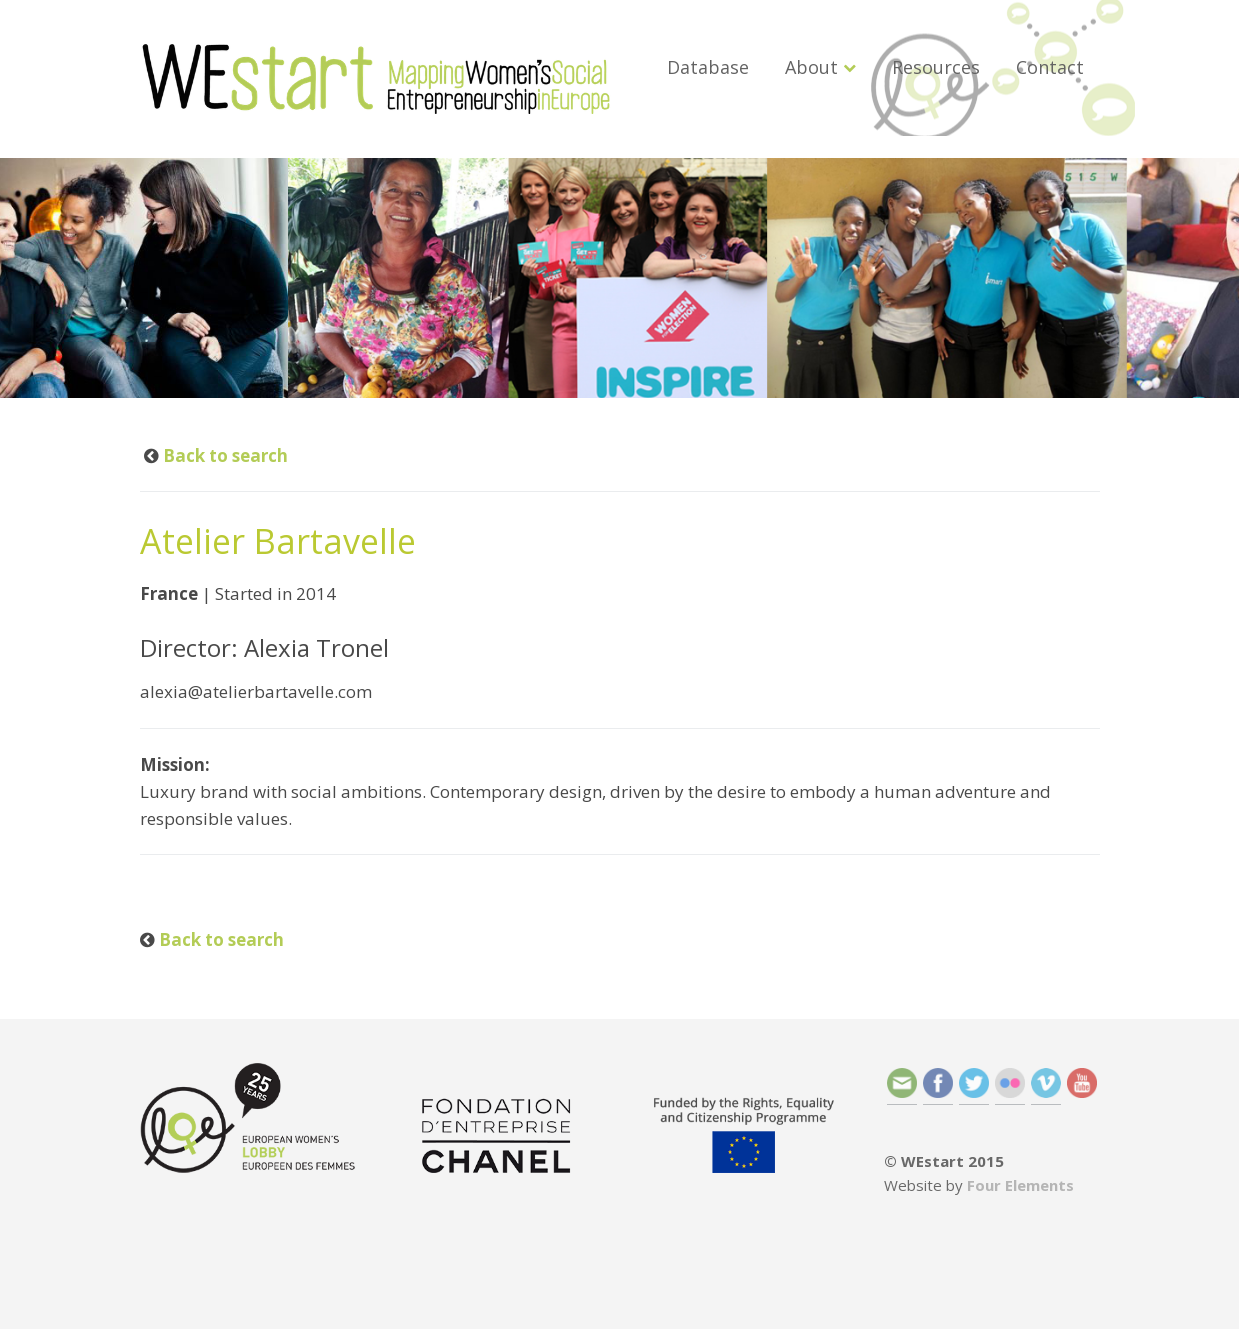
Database (708, 67)
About (811, 67)
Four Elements (1020, 1185)
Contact (1050, 67)
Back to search (223, 455)
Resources (936, 67)
